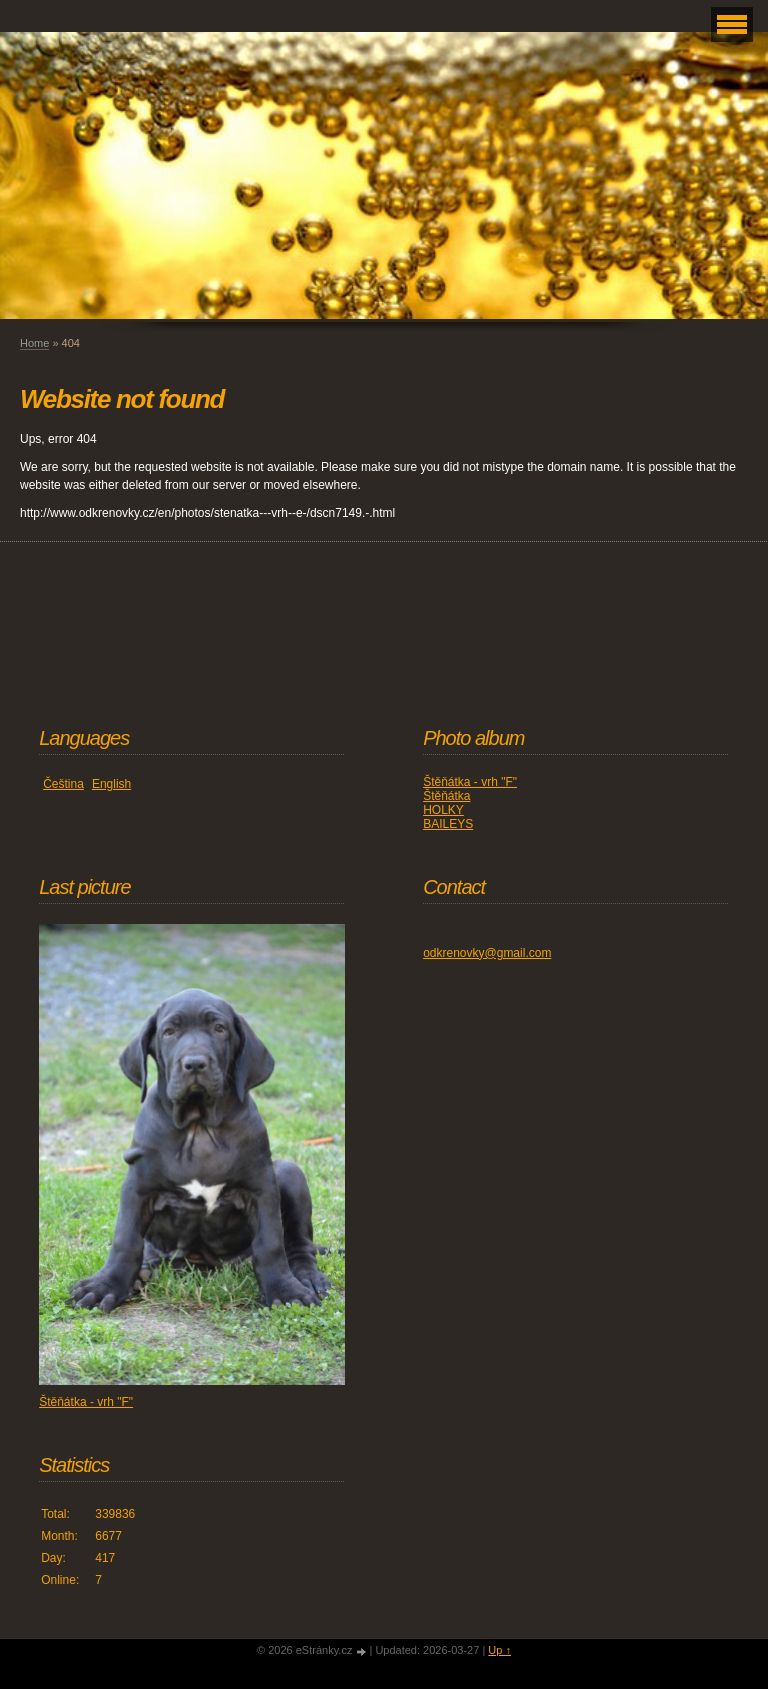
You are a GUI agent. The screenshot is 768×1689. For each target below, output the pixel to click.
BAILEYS (448, 824)
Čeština (63, 784)
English (111, 784)
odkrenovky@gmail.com (487, 953)
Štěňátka (446, 796)
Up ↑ (499, 1650)
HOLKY (443, 810)
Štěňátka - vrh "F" (470, 782)
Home (34, 343)
